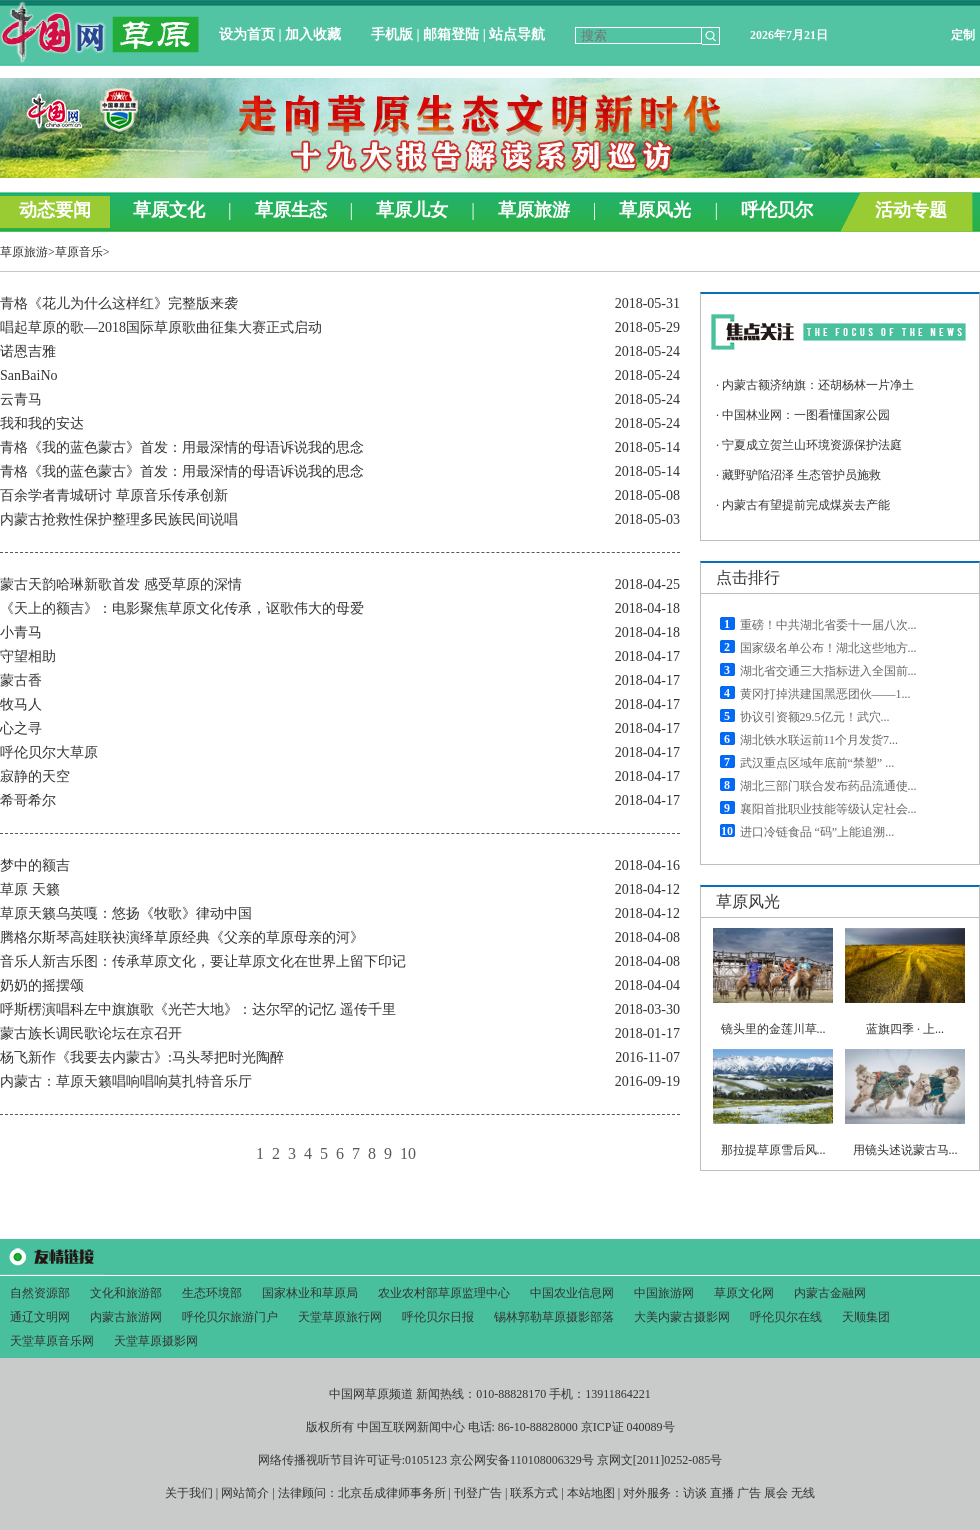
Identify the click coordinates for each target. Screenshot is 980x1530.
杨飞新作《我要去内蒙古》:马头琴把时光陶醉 (142, 1057)
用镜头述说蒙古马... (905, 1150)
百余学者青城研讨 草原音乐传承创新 (114, 495)
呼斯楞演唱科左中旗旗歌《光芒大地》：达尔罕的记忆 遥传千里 (198, 1009)
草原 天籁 (30, 889)
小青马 (21, 632)
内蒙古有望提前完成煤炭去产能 (806, 505)
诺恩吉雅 (28, 351)
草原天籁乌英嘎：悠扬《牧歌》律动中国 (126, 913)
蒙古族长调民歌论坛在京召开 (91, 1033)
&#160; (490, 117)
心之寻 (21, 728)
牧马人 (21, 704)
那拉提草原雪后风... (773, 1150)
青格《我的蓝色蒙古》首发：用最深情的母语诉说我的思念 (182, 447)
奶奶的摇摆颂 (42, 985)
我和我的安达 (42, 423)
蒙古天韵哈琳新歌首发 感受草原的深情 (121, 584)
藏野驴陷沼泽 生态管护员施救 (801, 475)
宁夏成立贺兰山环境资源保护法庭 (812, 445)
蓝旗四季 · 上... (905, 1029)
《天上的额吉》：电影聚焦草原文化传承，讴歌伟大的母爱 (182, 608)
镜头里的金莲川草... (773, 1029)
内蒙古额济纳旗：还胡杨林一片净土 (818, 385)
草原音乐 (79, 252)
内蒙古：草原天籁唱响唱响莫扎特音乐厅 (126, 1081)
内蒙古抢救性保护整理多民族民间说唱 (119, 519)
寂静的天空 (35, 776)
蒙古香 (21, 680)
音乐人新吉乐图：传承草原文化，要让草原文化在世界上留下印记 (203, 961)
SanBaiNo (29, 375)
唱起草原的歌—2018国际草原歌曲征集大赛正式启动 (161, 327)
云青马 (21, 399)
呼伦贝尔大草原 (49, 752)
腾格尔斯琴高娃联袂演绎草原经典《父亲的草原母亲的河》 (182, 937)
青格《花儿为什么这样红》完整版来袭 (119, 303)
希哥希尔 (28, 800)
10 (408, 1153)
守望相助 (28, 656)
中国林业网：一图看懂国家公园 (806, 415)
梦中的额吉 (35, 865)
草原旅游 (24, 252)
